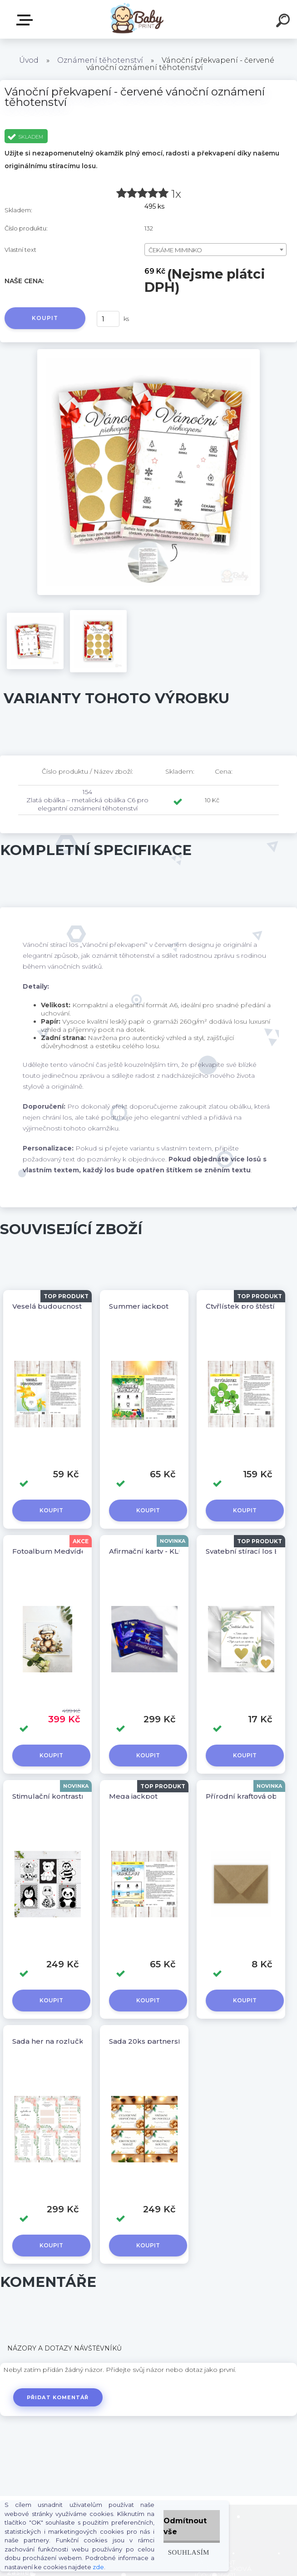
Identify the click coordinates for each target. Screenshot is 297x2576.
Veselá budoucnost (47, 1306)
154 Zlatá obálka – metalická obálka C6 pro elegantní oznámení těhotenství (87, 800)
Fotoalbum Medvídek (51, 1551)
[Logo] (135, 19)
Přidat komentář (58, 2397)
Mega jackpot (133, 1796)
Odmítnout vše (185, 2526)
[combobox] (215, 249)
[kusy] (108, 319)
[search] (284, 21)
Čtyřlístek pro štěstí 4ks (247, 1306)
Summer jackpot (138, 1306)
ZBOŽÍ (26, 20)
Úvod (29, 60)
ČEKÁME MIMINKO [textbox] (175, 250)
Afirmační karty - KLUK (149, 1551)
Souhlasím (188, 2552)
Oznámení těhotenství (100, 60)
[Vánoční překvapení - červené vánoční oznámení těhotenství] (148, 352)
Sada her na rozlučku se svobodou (74, 2041)
